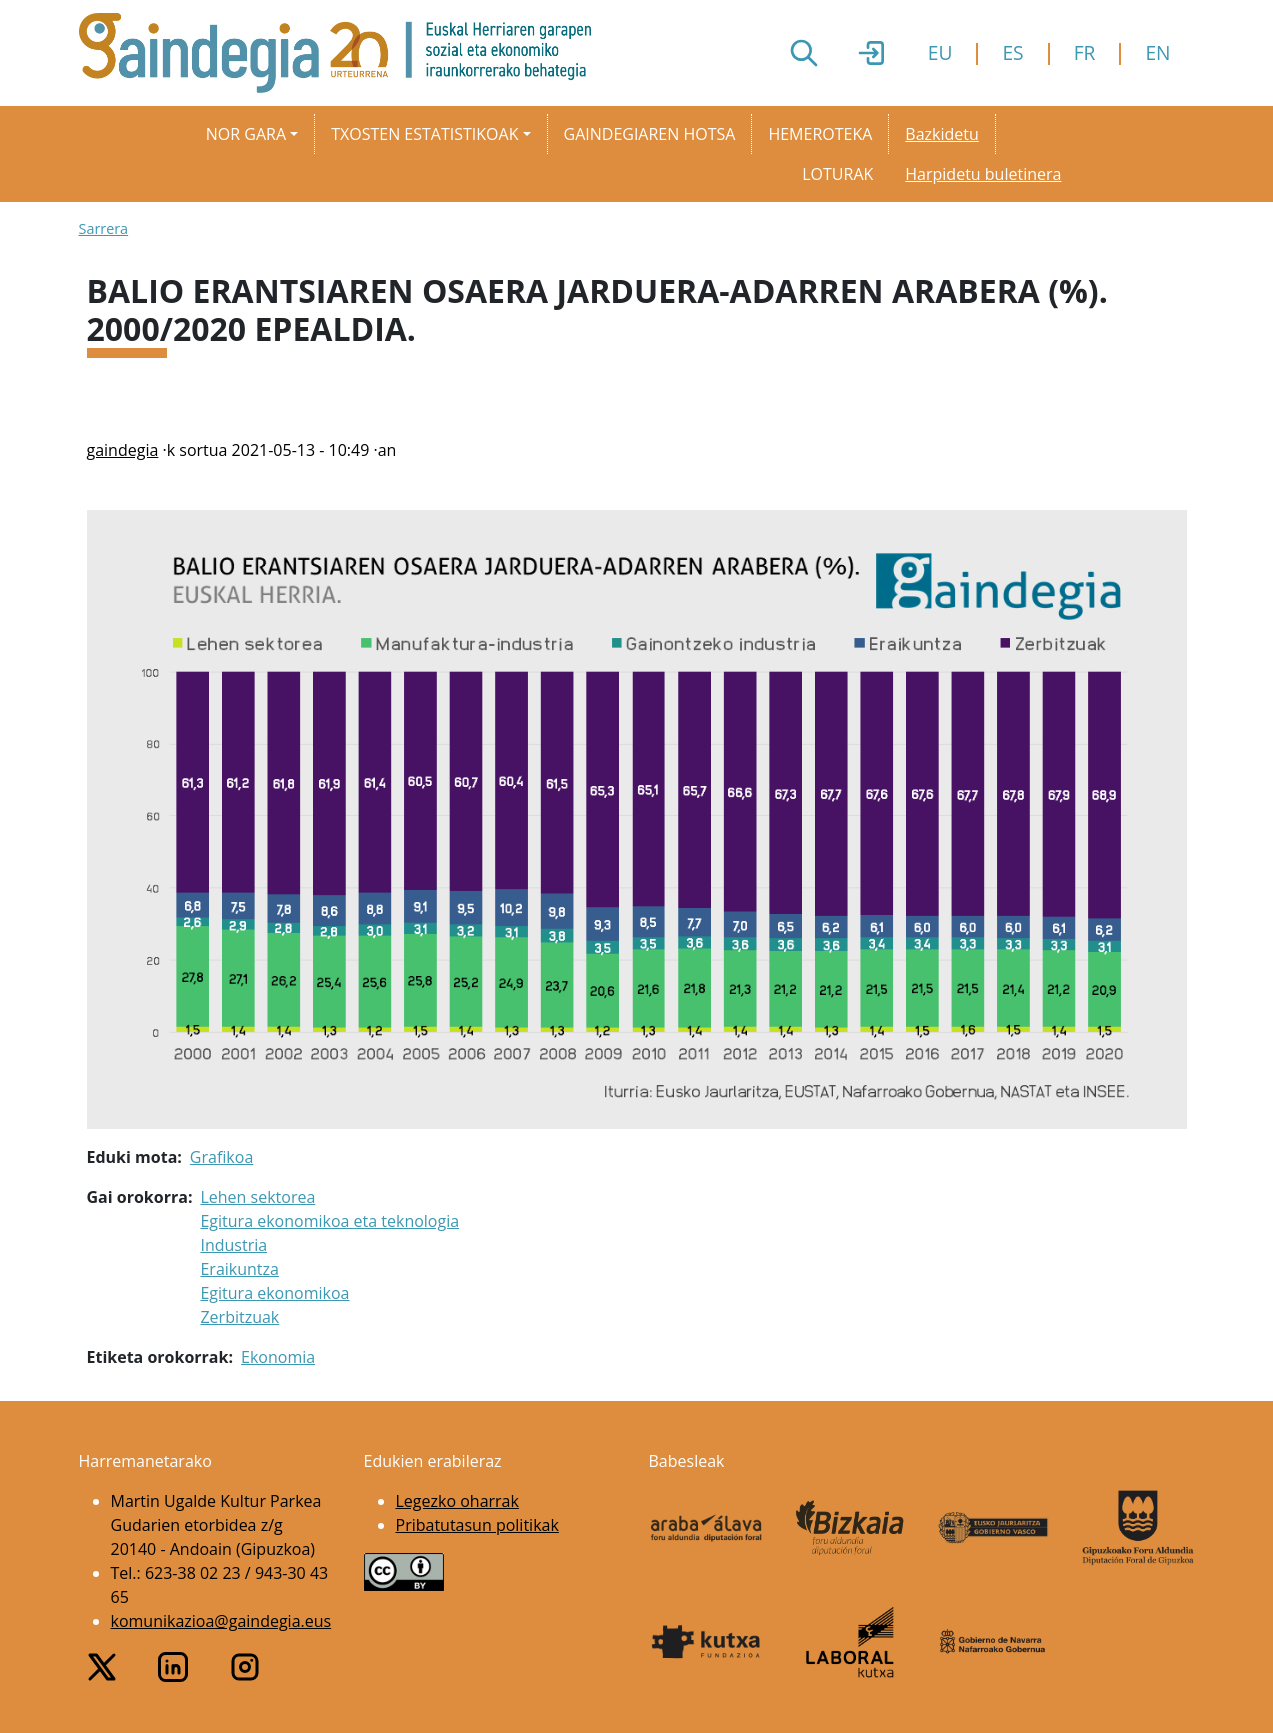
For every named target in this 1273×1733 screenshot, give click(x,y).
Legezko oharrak (457, 1501)
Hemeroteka (820, 134)
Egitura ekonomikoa (274, 1293)
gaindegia (123, 450)
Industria (233, 1245)
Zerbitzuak (239, 1317)
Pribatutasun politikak (477, 1525)
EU (940, 52)
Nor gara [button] (246, 134)
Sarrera (104, 228)
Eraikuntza (239, 1269)
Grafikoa (221, 1157)
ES (1012, 52)
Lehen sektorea (257, 1197)
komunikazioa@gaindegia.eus (221, 1621)
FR (1085, 52)
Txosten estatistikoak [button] (424, 134)
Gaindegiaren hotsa (650, 134)
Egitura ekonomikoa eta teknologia (329, 1221)
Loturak (837, 174)
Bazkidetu (941, 134)
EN (1157, 52)
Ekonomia (278, 1357)
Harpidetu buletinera (983, 174)
